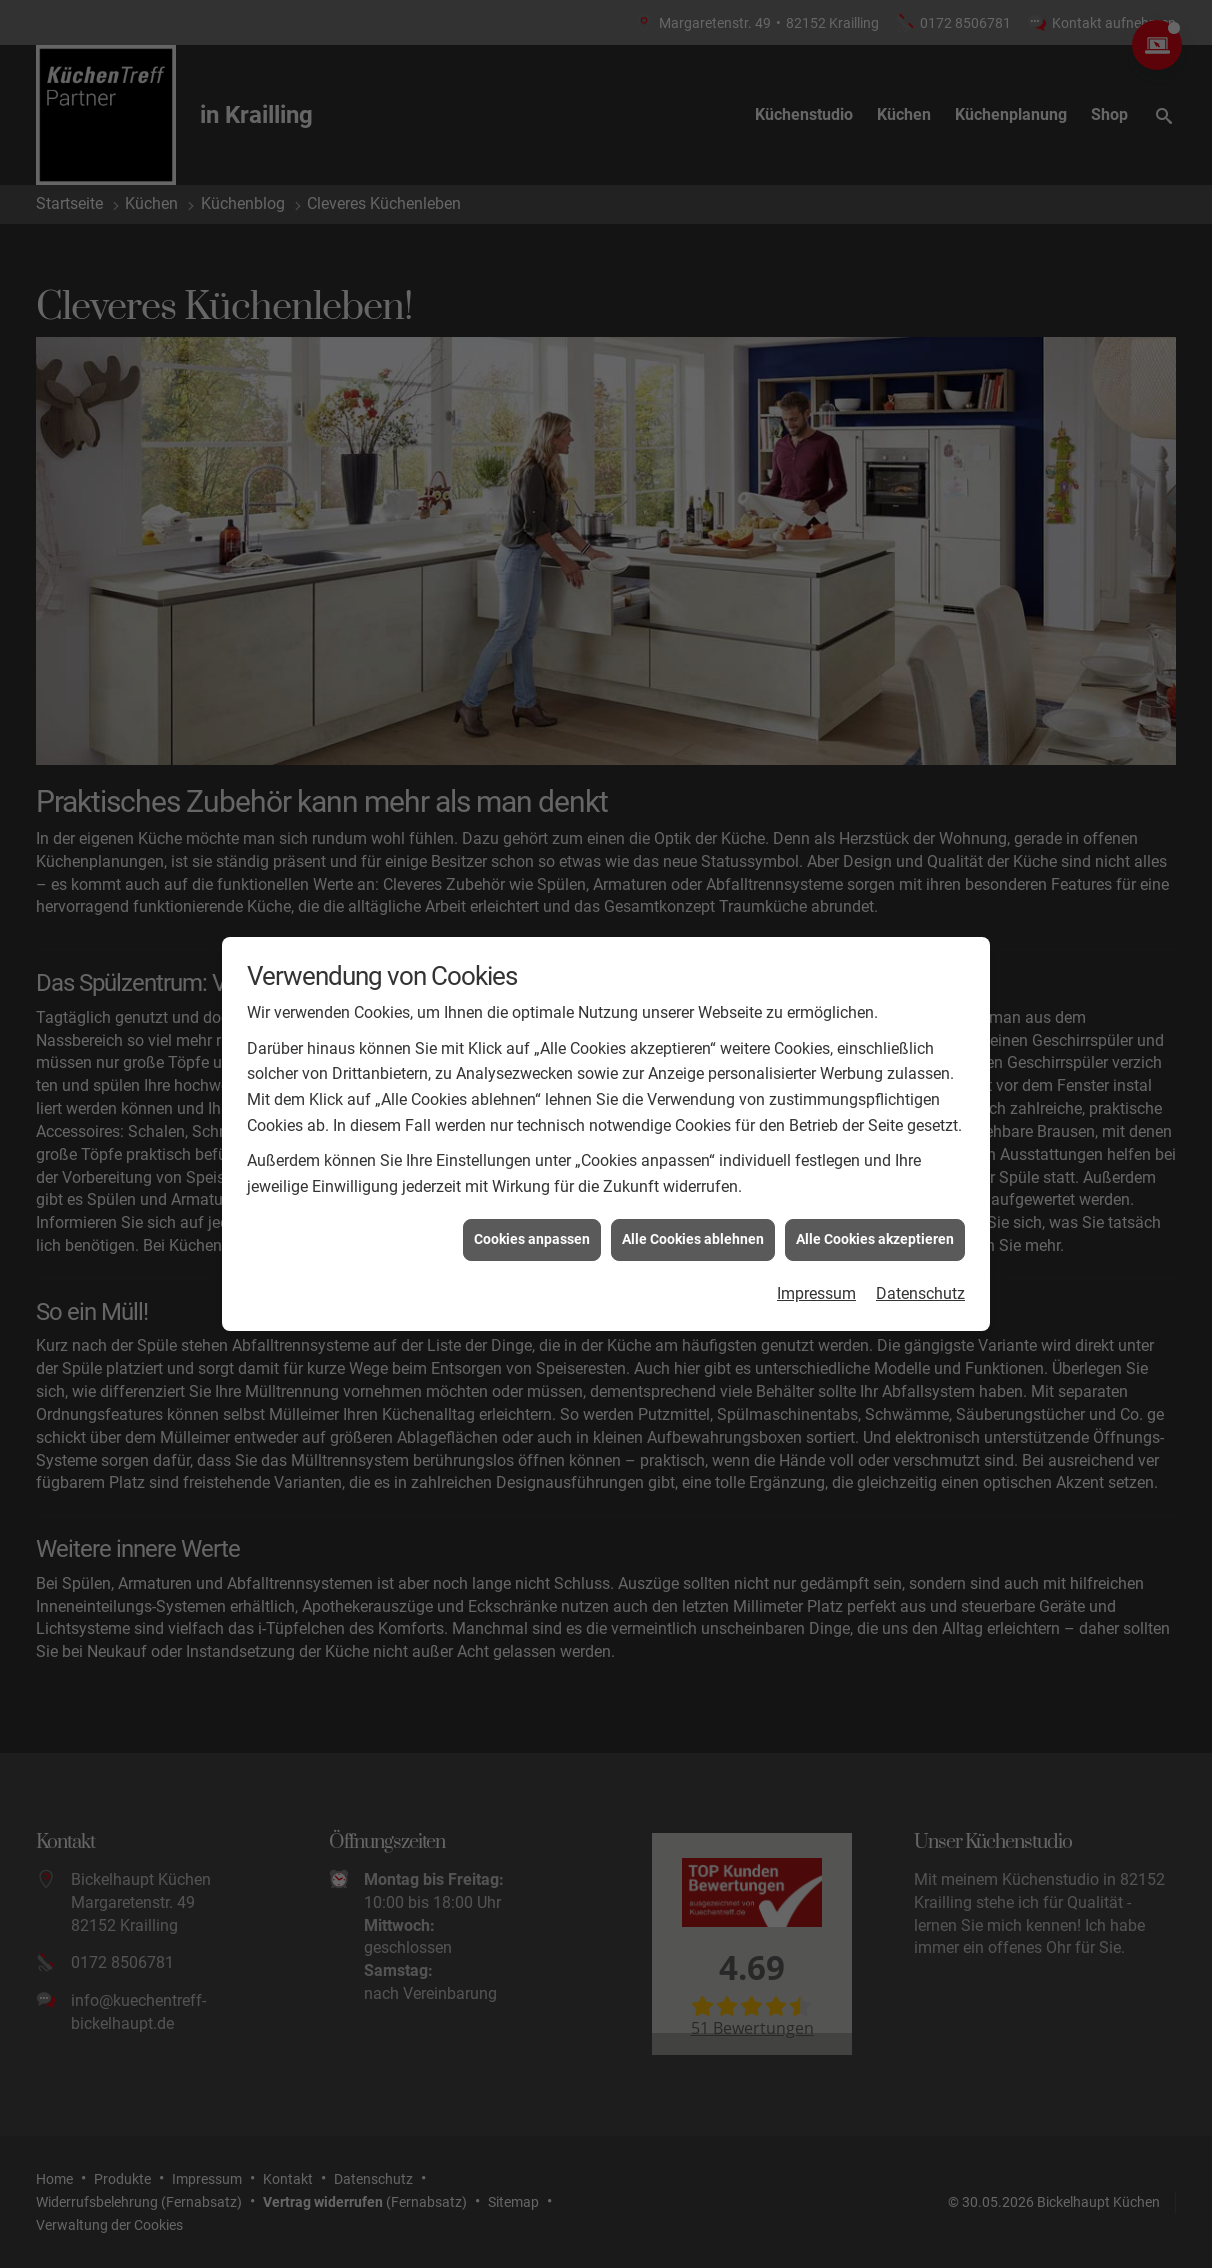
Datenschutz (920, 1262)
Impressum (816, 1262)
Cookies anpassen (532, 1209)
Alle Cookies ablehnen (693, 1209)
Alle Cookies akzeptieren (875, 1209)
